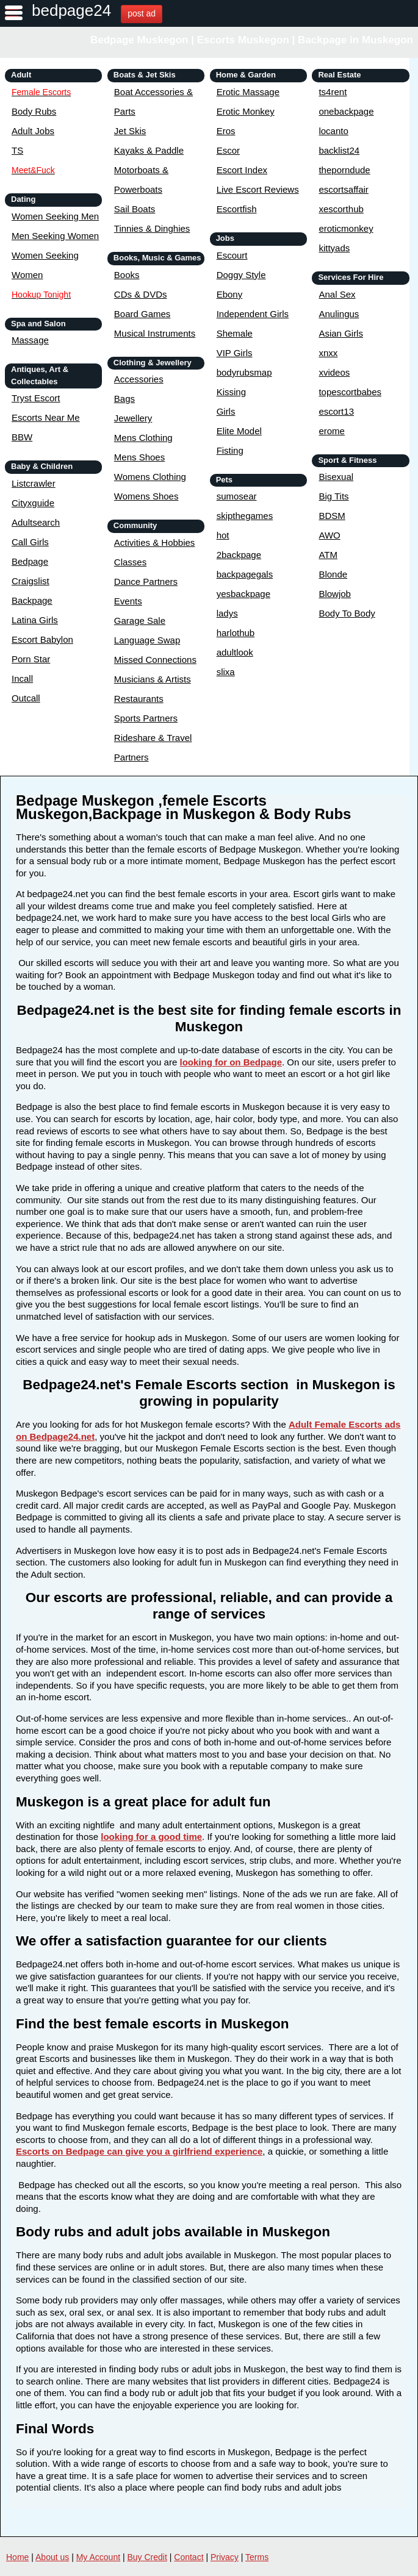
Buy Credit (147, 2557)
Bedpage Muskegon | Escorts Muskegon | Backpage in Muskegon (251, 40)
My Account (98, 2557)
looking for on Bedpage (230, 1062)
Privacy (225, 2557)
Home (17, 2557)
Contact (188, 2557)
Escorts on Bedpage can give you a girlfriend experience (139, 2151)
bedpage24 (71, 10)
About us (52, 2557)
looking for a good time (151, 1836)
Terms (256, 2557)
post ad (142, 13)
